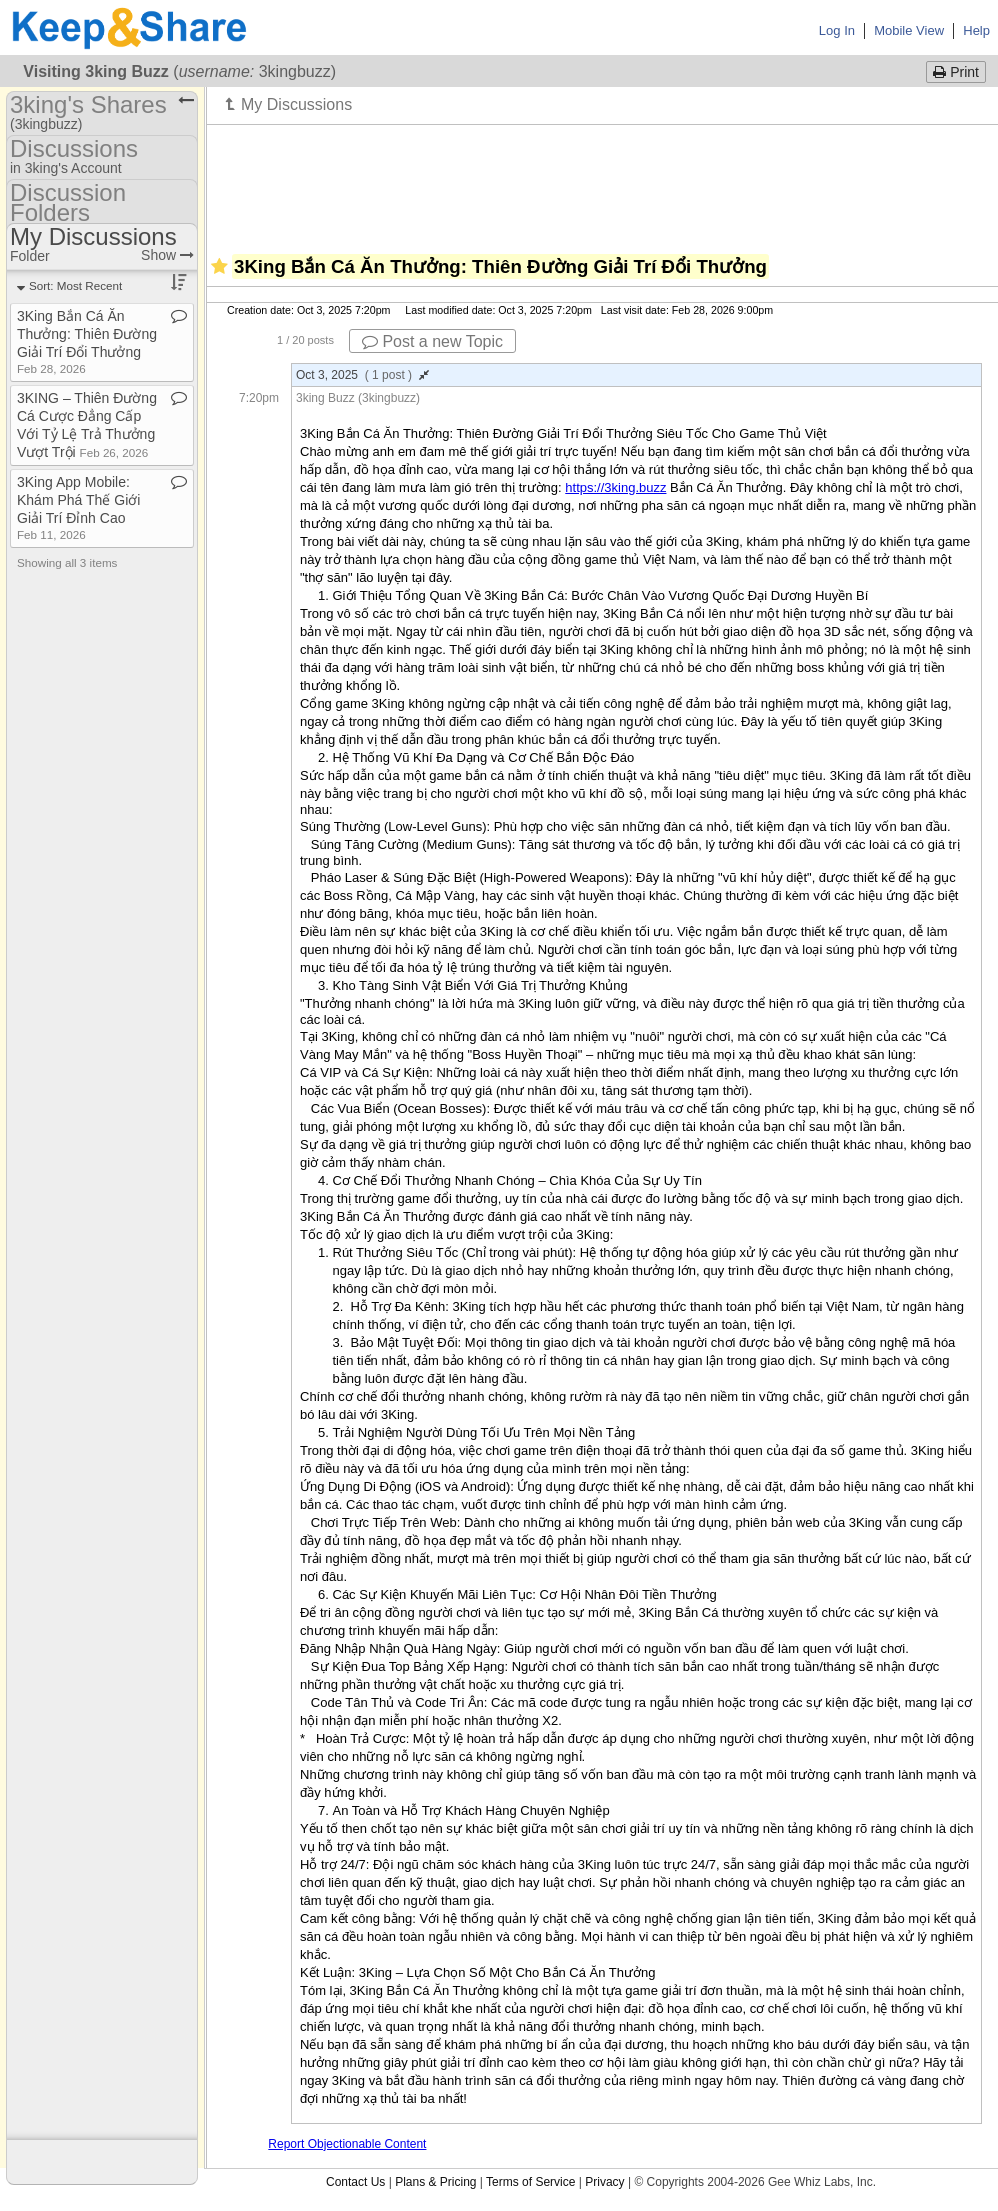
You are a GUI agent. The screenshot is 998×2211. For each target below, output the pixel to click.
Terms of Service (530, 2182)
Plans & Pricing (435, 2182)
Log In (837, 30)
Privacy (604, 2182)
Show (167, 255)
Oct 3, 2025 (362, 375)
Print (956, 72)
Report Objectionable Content (347, 2144)
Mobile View (909, 30)
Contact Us (355, 2182)
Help (976, 30)
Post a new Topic (432, 341)
